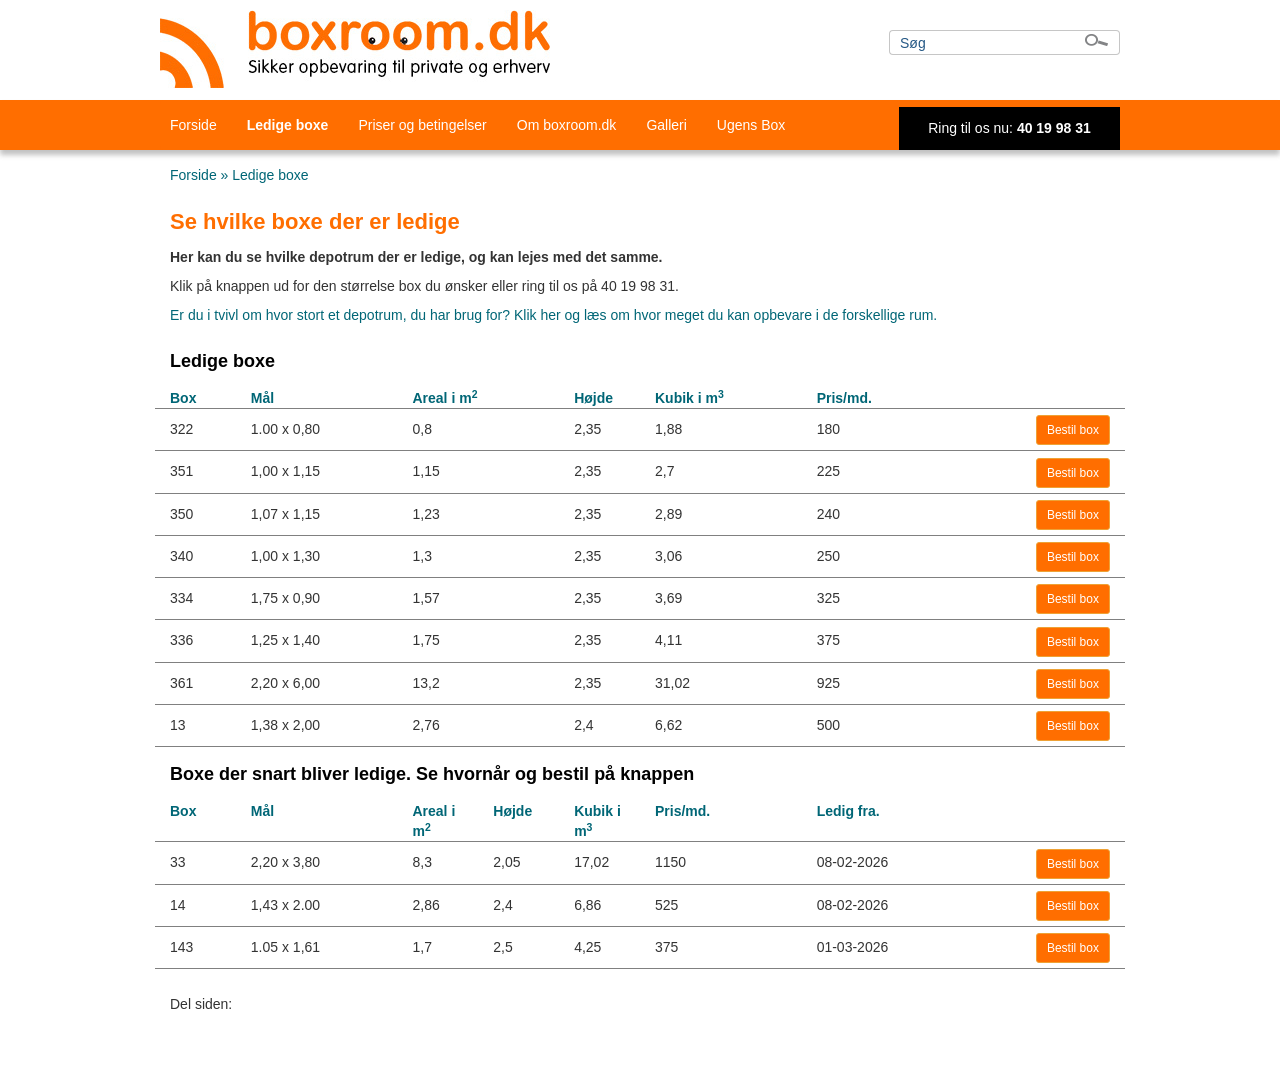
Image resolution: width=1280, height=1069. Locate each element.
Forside (193, 125)
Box (183, 398)
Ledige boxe (288, 125)
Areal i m (444, 398)
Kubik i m (689, 398)
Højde (593, 398)
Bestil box (1073, 430)
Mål (262, 398)
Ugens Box (751, 125)
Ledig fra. (848, 811)
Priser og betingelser (422, 125)
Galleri (666, 125)
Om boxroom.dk (567, 125)
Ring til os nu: (1009, 128)
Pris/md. (844, 398)
